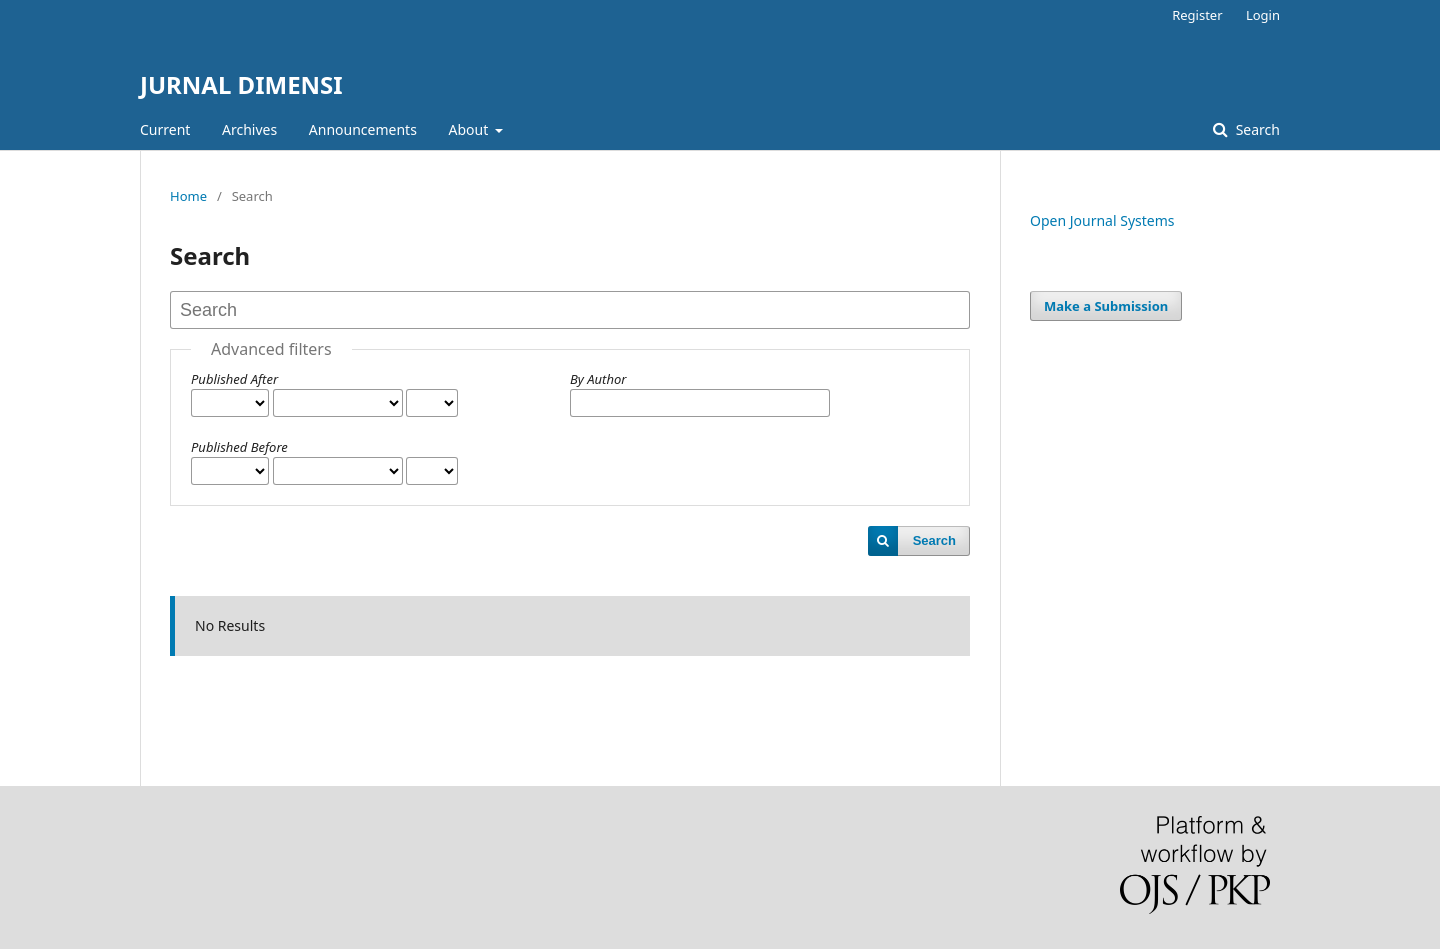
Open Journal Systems (1102, 220)
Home (188, 196)
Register (1197, 15)
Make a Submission (1106, 306)
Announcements (363, 129)
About (470, 129)
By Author (598, 379)
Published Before (239, 447)
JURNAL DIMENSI (241, 84)
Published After (234, 379)
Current (165, 129)
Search (1256, 129)
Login (1263, 15)
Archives (249, 129)
